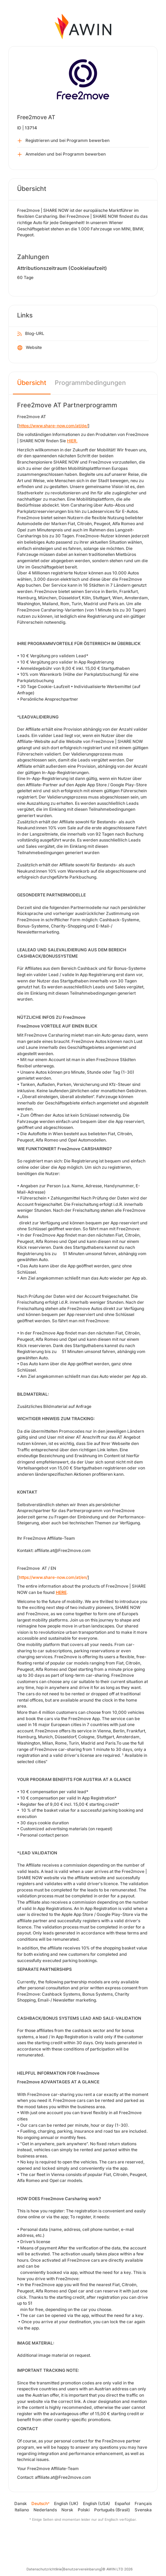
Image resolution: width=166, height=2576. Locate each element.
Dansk (20, 2503)
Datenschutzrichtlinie (44, 2569)
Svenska (143, 2509)
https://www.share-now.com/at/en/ (53, 1577)
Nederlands (45, 2509)
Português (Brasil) (112, 2509)
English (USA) (96, 2503)
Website (29, 347)
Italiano (22, 2509)
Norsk (67, 2509)
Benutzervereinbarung (82, 2569)
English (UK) (66, 2503)
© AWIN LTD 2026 (117, 2569)
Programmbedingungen (90, 382)
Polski (84, 2509)
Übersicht (31, 382)
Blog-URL (30, 333)
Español (122, 2503)
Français (143, 2503)
